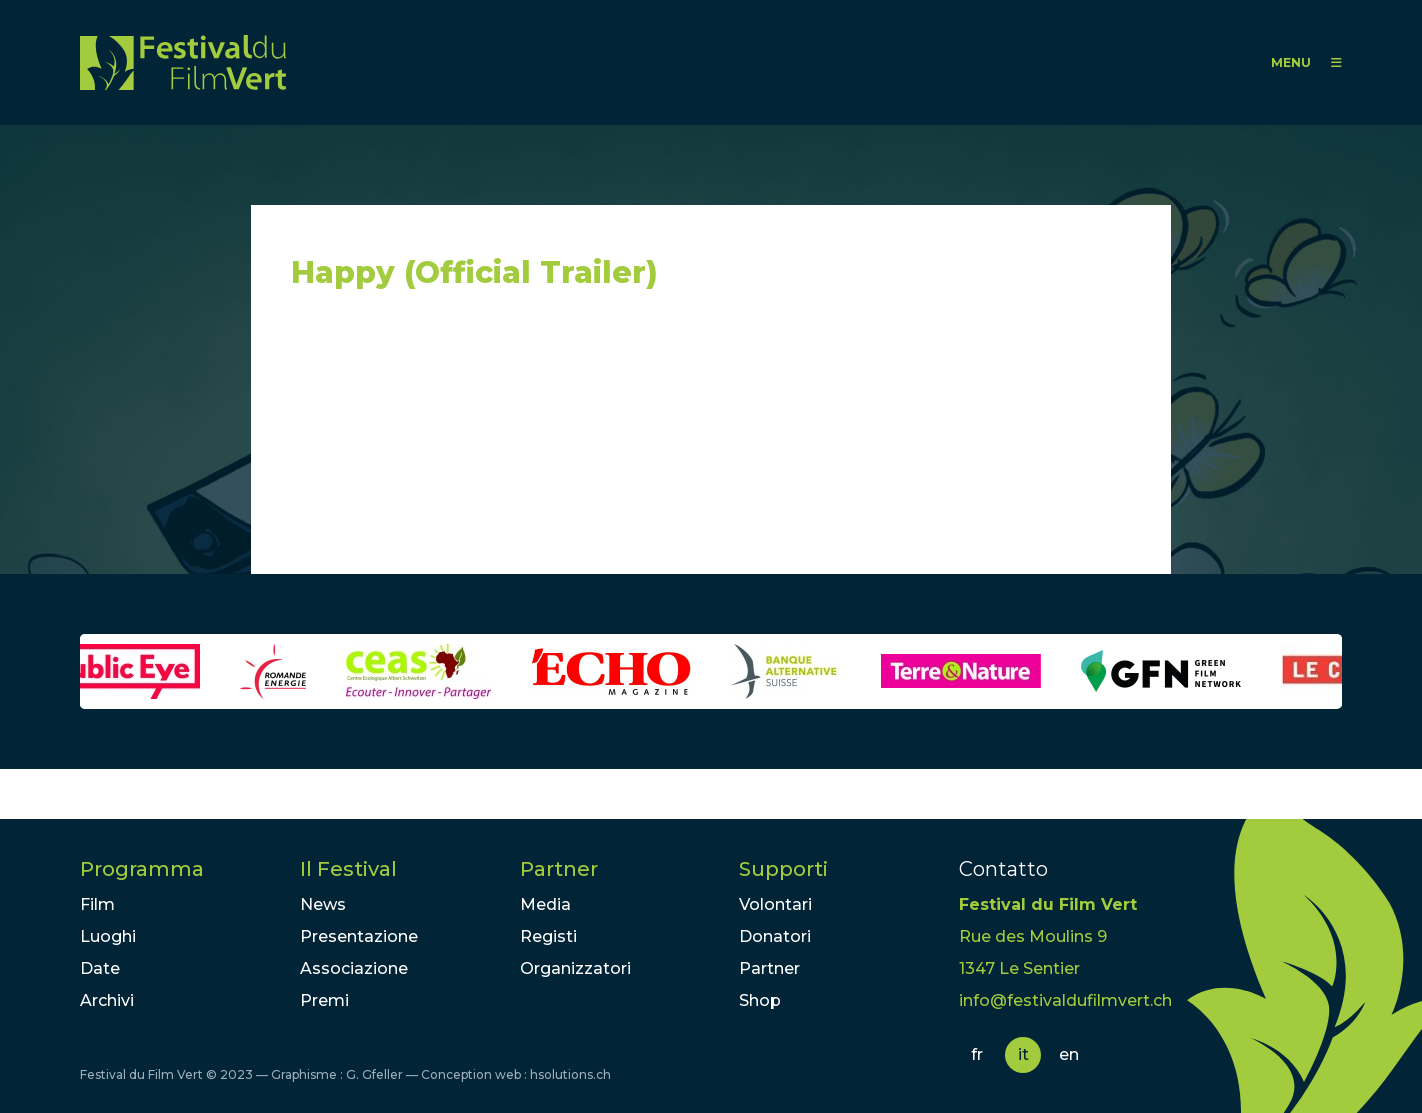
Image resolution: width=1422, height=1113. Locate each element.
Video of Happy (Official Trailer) (471, 441)
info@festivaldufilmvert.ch (1065, 1000)
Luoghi (108, 936)
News (323, 904)
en (1069, 1054)
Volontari (775, 904)
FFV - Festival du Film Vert (183, 62)
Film (97, 904)
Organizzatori (575, 968)
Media (545, 904)
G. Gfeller (374, 1074)
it (1023, 1054)
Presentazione (359, 936)
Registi (548, 936)
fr (977, 1054)
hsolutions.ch (570, 1074)
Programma (142, 869)
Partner (559, 869)
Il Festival (348, 869)
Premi (324, 1000)
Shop (760, 1000)
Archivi (107, 1000)
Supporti (783, 869)
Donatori (775, 936)
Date (100, 968)
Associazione (354, 968)
